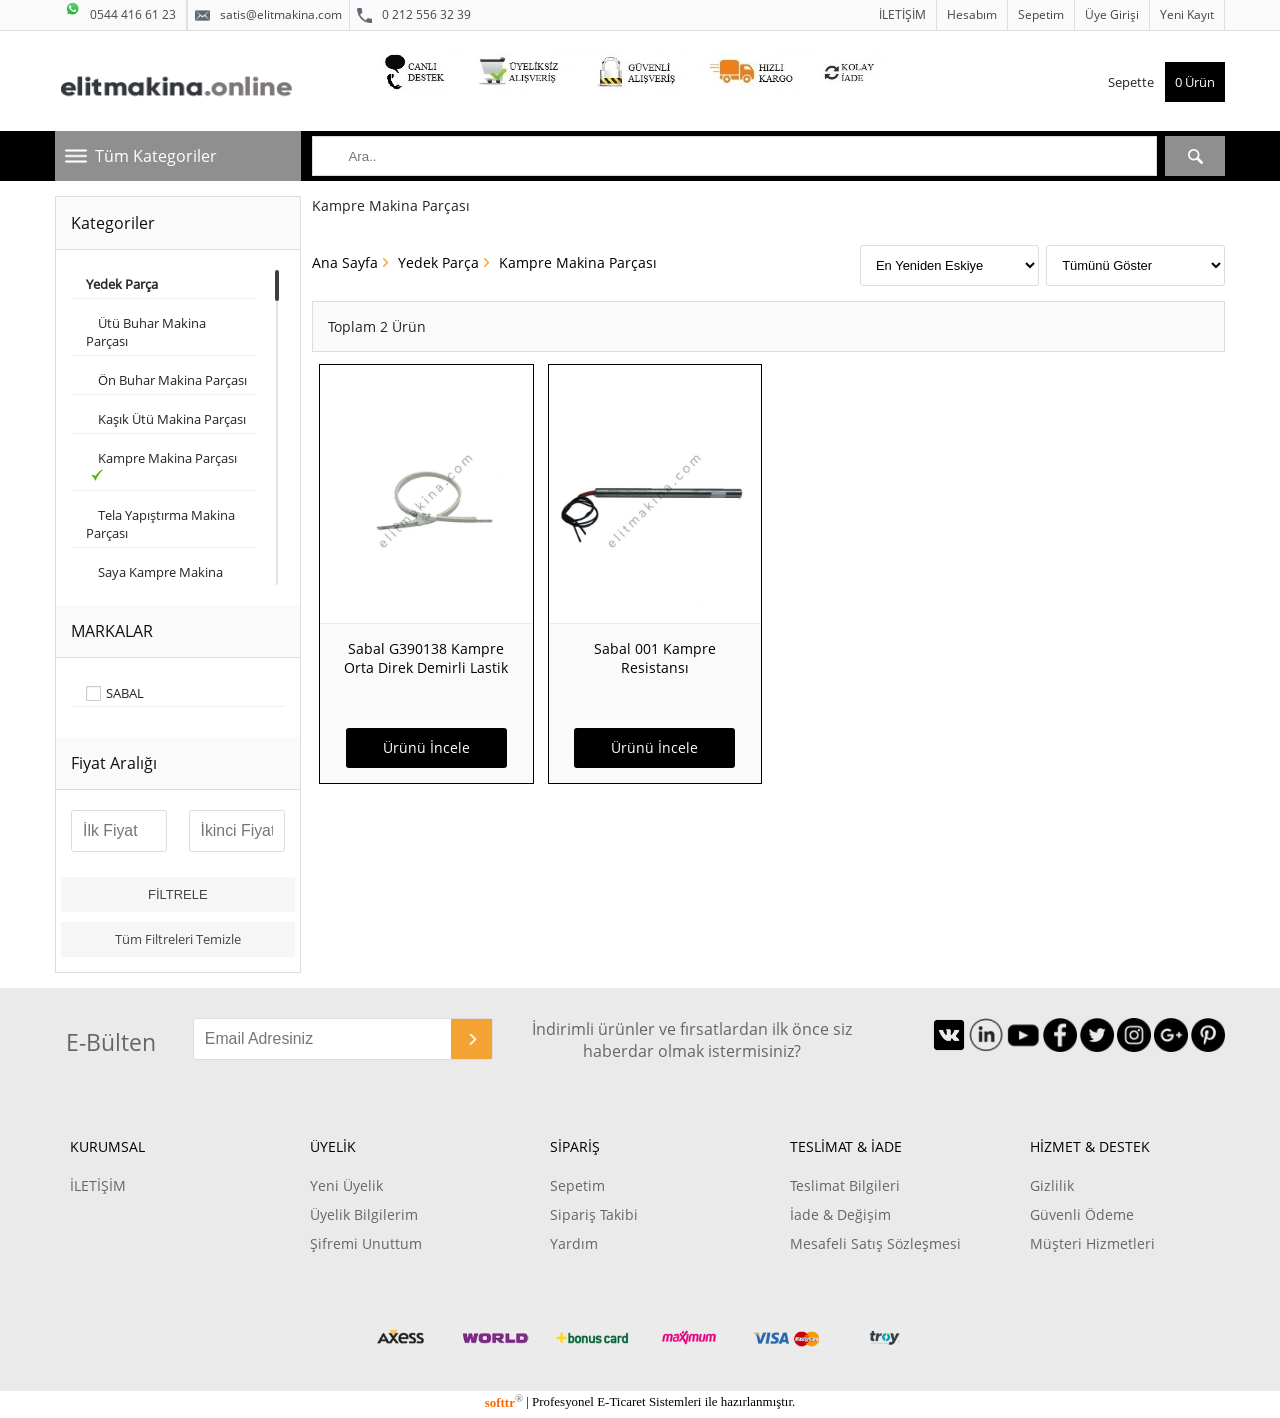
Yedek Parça (438, 262)
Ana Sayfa (345, 262)
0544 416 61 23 (120, 11)
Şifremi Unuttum (366, 1243)
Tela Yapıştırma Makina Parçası (160, 524)
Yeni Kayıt (1187, 14)
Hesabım (972, 14)
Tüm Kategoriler (156, 156)
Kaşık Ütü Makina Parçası (166, 419)
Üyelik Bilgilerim (364, 1214)
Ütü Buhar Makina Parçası (146, 332)
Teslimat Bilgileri (845, 1185)
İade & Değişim (840, 1214)
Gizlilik (1052, 1185)
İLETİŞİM (902, 14)
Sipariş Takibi (594, 1214)
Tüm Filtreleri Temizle (178, 939)
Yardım (574, 1243)
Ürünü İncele (426, 747)
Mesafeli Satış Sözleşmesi (875, 1243)
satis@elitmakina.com (268, 15)
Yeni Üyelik (346, 1185)
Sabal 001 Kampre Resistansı (655, 658)
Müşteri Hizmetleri (1092, 1243)
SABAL (125, 693)
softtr (504, 1402)
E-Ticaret (621, 1402)
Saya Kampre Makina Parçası (154, 581)
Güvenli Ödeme (1082, 1214)
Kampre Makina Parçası (163, 465)
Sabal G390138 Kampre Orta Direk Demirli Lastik (426, 658)
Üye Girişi (1112, 14)
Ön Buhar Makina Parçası (166, 380)
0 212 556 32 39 (414, 15)
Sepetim (1041, 14)
